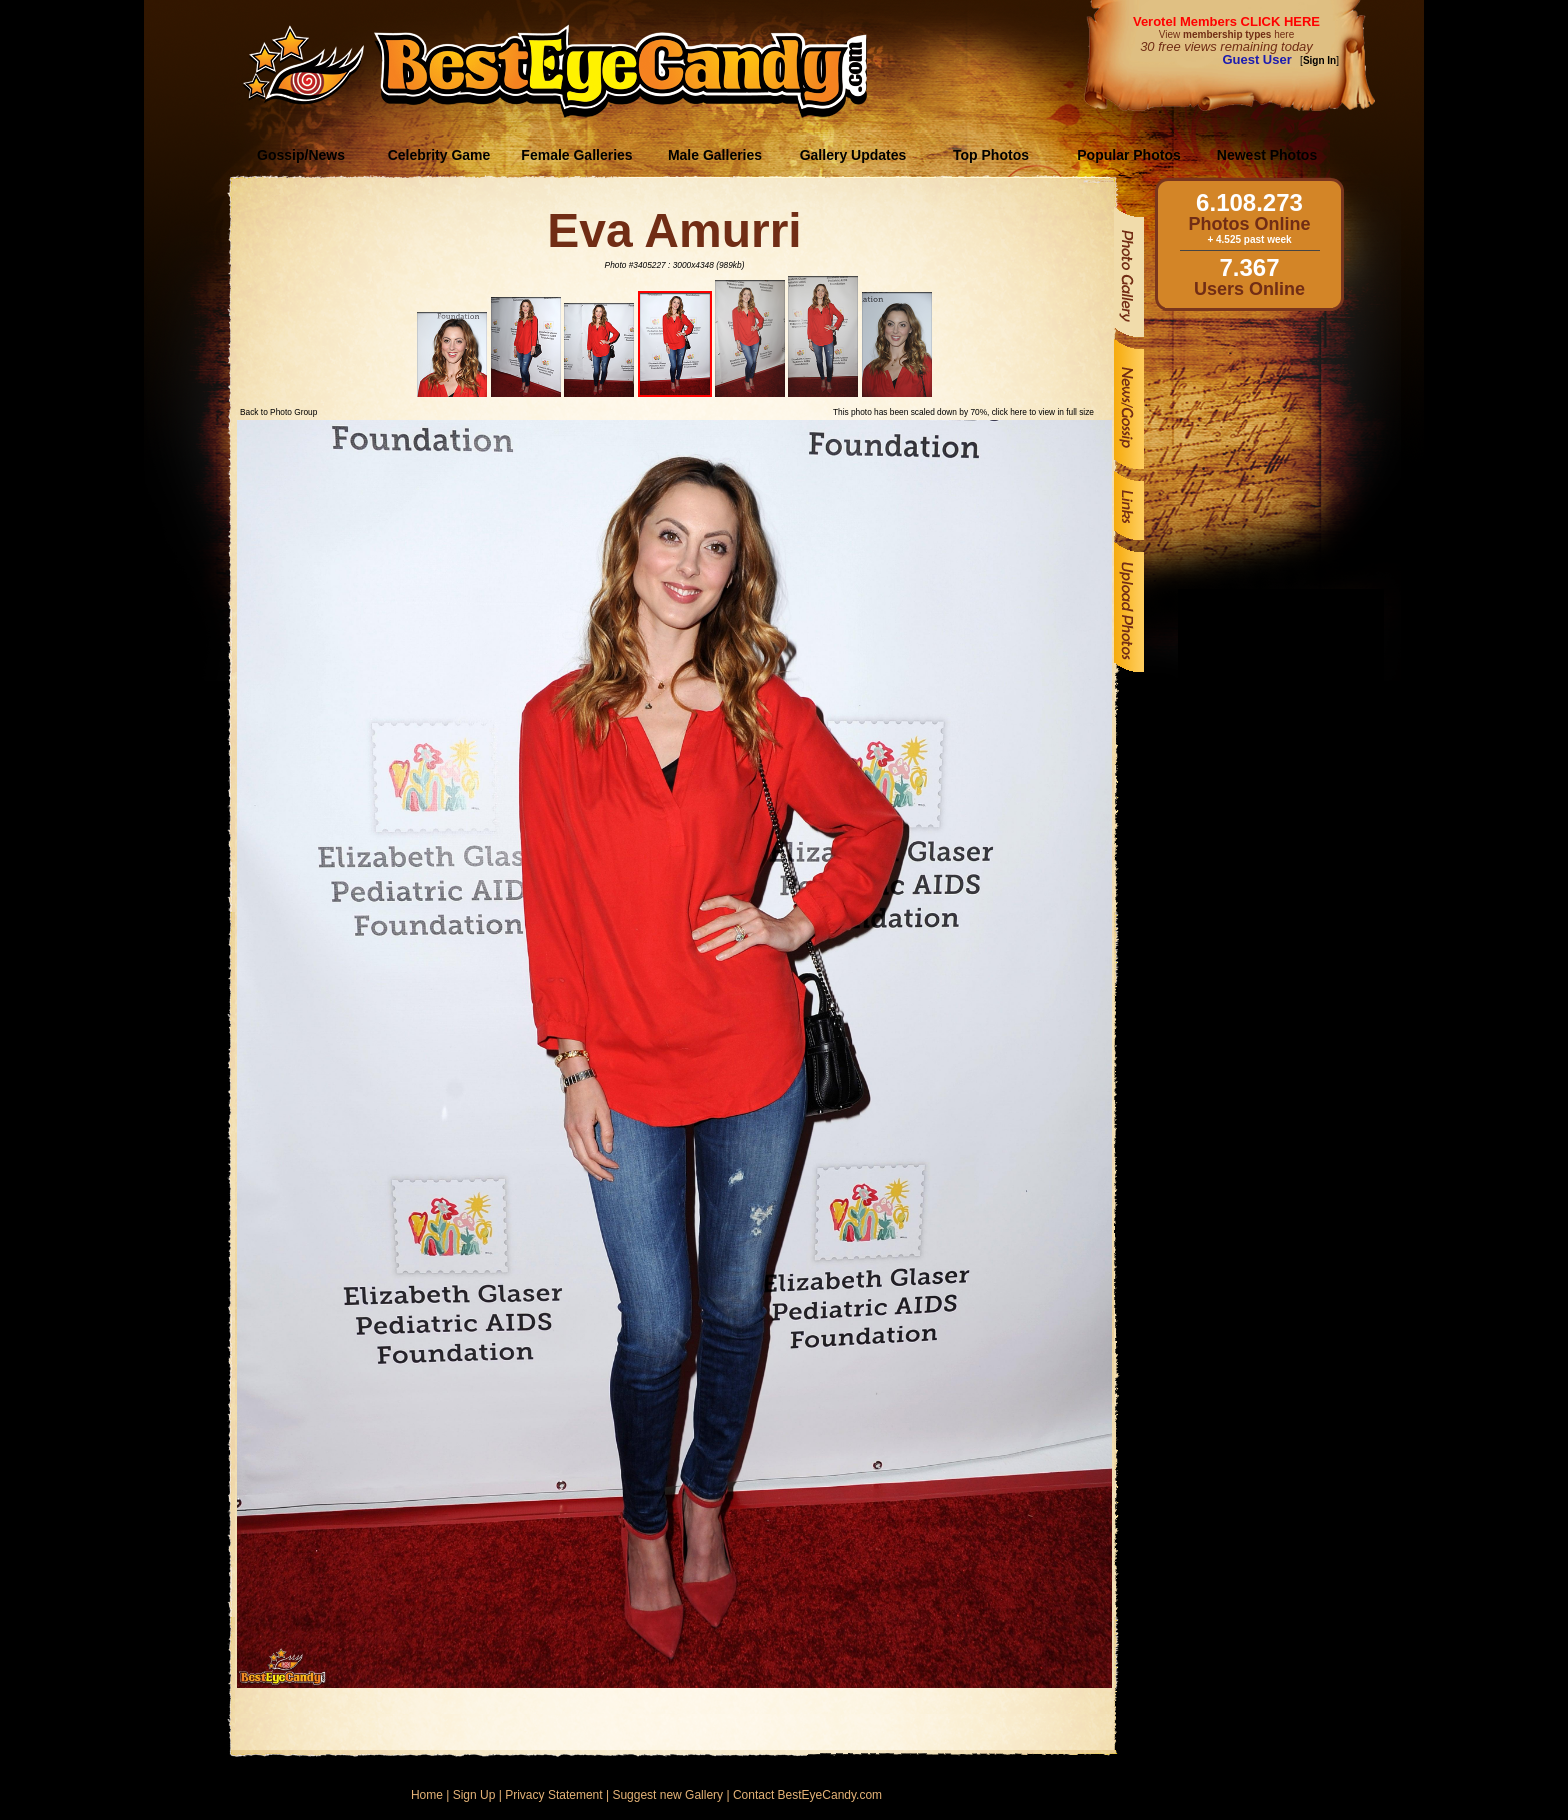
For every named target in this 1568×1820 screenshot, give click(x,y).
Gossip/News (301, 155)
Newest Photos (1267, 155)
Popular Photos (1128, 155)
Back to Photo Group (278, 412)
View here (1226, 34)
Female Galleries (576, 155)
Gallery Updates (853, 155)
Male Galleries (715, 155)
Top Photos (991, 155)
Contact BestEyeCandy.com (807, 1795)
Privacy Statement (553, 1795)
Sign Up (474, 1795)
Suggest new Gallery (667, 1795)
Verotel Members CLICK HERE (1226, 21)
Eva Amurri (674, 230)
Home (427, 1795)
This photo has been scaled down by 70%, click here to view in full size (963, 412)
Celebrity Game (439, 155)
